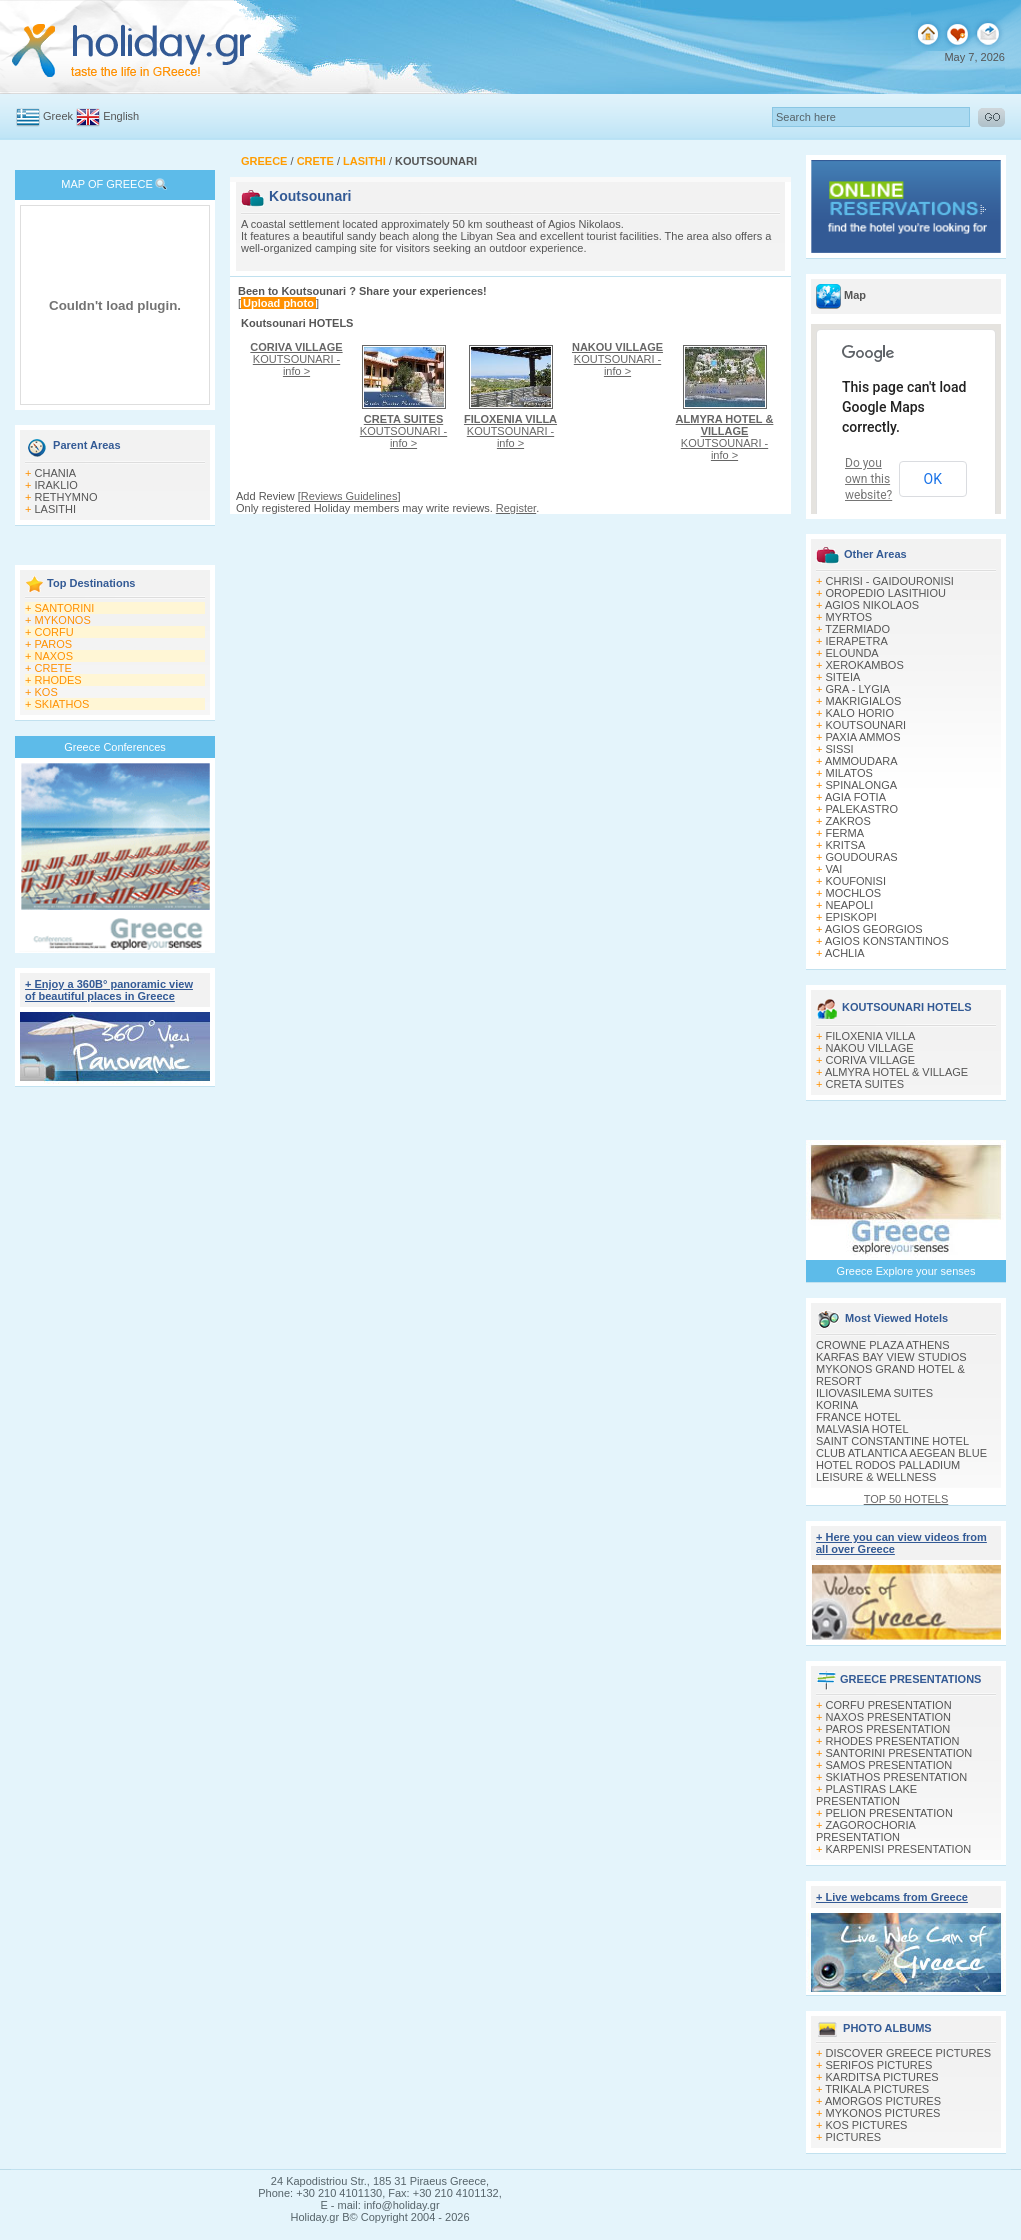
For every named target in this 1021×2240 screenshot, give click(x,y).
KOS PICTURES (867, 2125)
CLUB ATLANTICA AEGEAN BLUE (901, 1453)
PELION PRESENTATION (889, 1813)
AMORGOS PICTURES (883, 2101)
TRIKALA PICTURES (877, 2089)
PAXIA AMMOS (863, 737)
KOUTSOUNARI (866, 725)
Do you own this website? (868, 479)
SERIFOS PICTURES (879, 2065)
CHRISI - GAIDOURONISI (890, 581)
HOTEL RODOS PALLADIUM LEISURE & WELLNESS (888, 1471)
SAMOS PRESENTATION (889, 1765)
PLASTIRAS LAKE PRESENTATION (866, 1795)
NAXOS (54, 656)
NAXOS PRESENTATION (889, 1717)
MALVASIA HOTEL (862, 1429)
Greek (58, 116)
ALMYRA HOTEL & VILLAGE (896, 1072)
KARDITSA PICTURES (882, 2077)
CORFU (54, 632)
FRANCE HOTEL (858, 1417)
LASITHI (56, 509)
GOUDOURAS (862, 857)
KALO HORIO (860, 713)
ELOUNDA (852, 653)
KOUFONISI (856, 881)
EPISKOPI (851, 917)
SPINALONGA (862, 785)
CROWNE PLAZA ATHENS (883, 1345)
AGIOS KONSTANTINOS (887, 941)
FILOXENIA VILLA (871, 1036)
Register (516, 508)
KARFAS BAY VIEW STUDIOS (891, 1357)
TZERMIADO (857, 629)
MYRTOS (849, 617)
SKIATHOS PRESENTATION (897, 1777)
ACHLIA (845, 953)
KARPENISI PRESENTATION (899, 1849)
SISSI (840, 749)
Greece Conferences (115, 747)
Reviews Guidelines (349, 496)
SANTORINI (65, 608)
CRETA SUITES (865, 1084)
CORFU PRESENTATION (889, 1705)
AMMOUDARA (861, 761)
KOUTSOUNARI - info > (296, 359)
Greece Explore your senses (906, 1271)
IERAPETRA (857, 641)
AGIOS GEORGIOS (874, 929)
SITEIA (843, 677)
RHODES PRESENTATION (893, 1741)
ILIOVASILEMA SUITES (874, 1393)
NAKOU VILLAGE (870, 1048)
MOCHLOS (854, 893)
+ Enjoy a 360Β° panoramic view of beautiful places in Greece (109, 990)
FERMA (845, 833)
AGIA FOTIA (855, 797)
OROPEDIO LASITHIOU (886, 593)
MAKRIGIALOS (864, 701)
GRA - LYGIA (858, 689)
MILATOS (849, 773)
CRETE (53, 668)
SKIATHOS (62, 704)
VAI (834, 869)
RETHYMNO (66, 497)
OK (933, 479)
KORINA (837, 1405)
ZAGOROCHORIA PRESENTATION (865, 1831)
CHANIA (56, 473)
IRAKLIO (56, 485)
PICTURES (854, 2137)
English (121, 116)
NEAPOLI (850, 905)
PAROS (54, 644)
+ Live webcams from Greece (892, 1897)
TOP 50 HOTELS (906, 1499)
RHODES (58, 680)
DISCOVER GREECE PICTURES (909, 2053)
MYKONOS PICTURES (883, 2113)
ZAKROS (848, 821)
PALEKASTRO (862, 809)
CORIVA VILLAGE (871, 1060)
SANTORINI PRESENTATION (899, 1753)
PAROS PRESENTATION (888, 1729)
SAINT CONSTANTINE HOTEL (892, 1441)
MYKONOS (63, 620)
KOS (46, 692)
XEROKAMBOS (865, 665)
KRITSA (846, 845)
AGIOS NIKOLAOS (872, 605)
